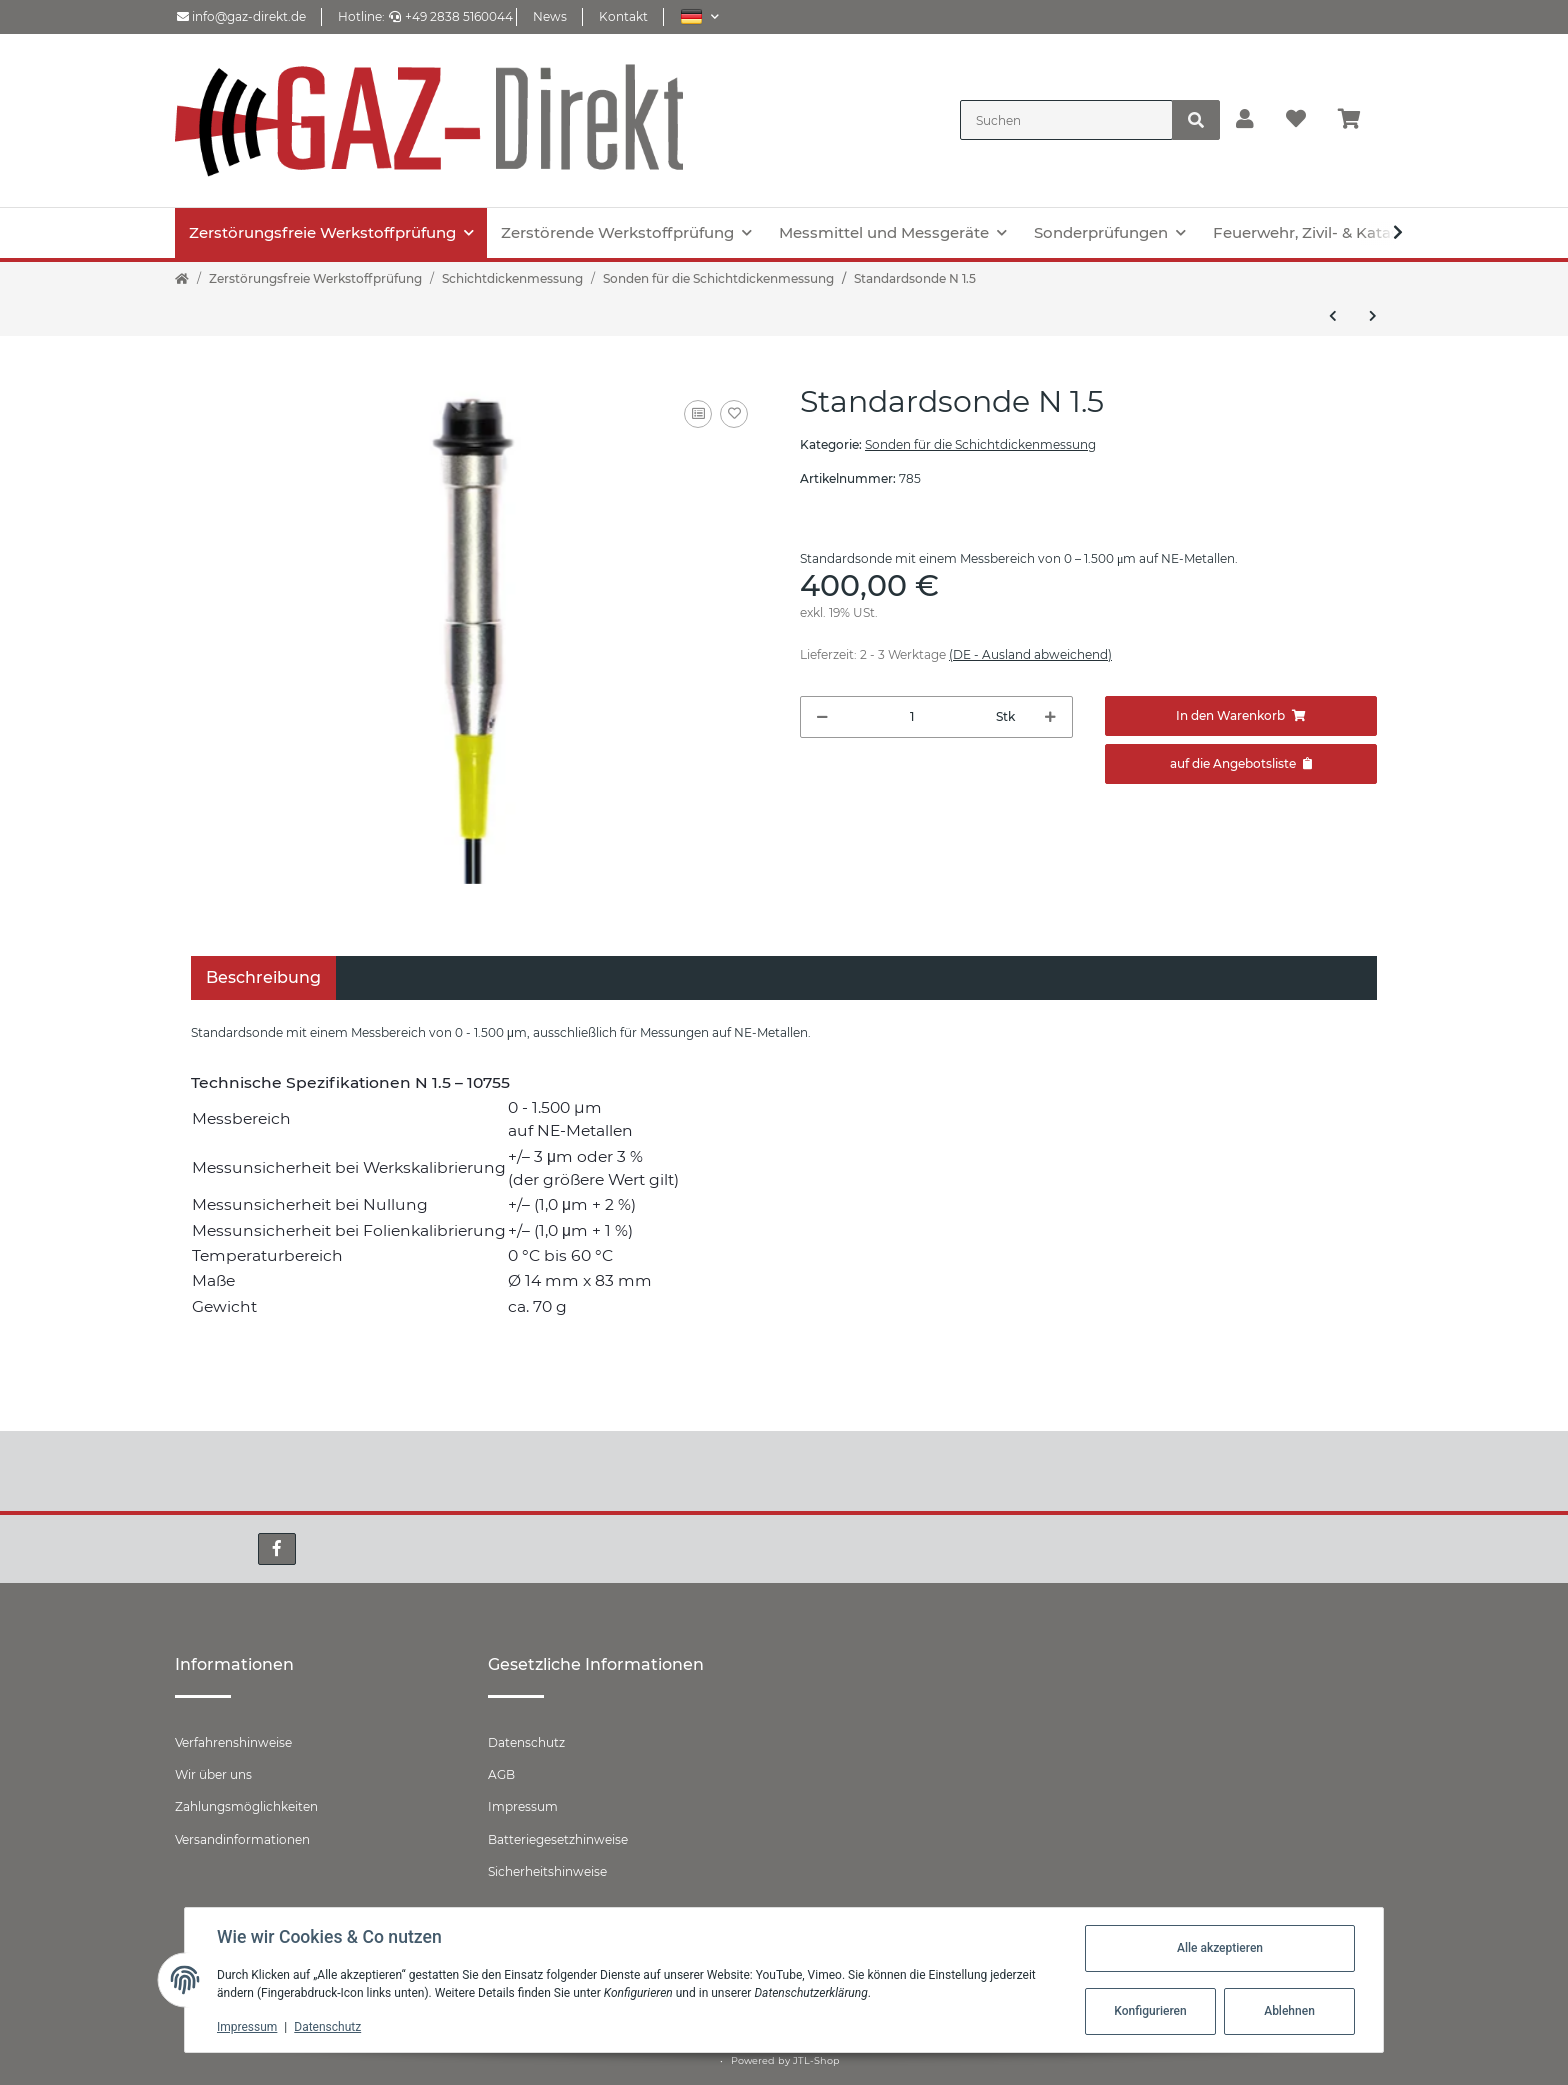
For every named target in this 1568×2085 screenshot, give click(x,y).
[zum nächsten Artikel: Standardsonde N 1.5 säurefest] (1373, 316)
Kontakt (623, 16)
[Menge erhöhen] (1050, 717)
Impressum (523, 1806)
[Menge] (912, 717)
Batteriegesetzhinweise (558, 1839)
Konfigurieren (1150, 2011)
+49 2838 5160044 (451, 16)
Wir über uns (213, 1774)
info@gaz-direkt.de (241, 16)
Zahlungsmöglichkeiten (246, 1806)
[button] (699, 16)
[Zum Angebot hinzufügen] (1241, 764)
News (550, 16)
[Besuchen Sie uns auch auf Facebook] (277, 1549)
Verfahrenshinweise (233, 1742)
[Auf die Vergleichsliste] (698, 414)
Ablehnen (1289, 2011)
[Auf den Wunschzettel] (734, 414)
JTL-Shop (816, 2060)
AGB (501, 1774)
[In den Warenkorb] (1241, 716)
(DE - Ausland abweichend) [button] (1030, 654)
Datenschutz (526, 1742)
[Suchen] (1066, 120)
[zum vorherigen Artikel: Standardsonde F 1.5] (1333, 316)
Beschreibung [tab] (263, 977)
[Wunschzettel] (1296, 120)
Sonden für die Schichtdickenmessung (980, 444)
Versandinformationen (242, 1839)
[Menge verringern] (822, 717)
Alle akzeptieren (1220, 1948)
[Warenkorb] (1357, 120)
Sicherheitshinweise (547, 1871)
